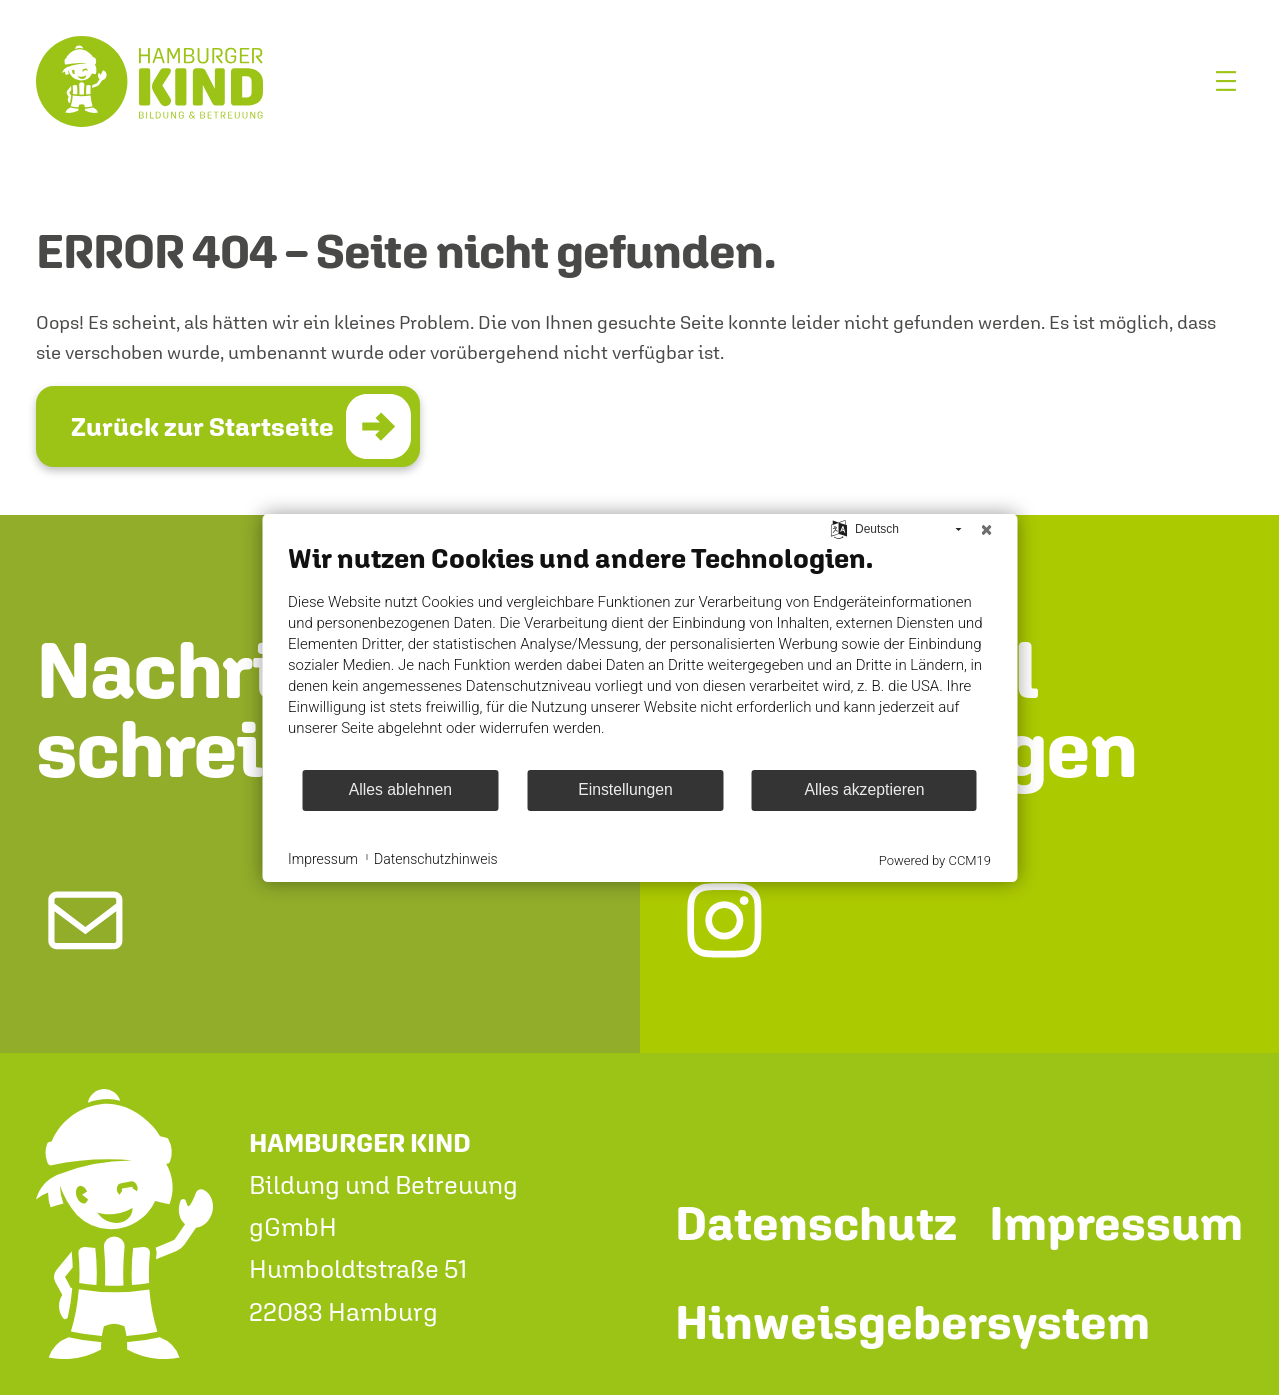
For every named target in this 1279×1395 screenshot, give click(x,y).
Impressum (323, 859)
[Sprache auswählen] (839, 528)
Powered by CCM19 (935, 860)
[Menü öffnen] (1226, 81)
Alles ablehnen (400, 789)
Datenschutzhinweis (436, 859)
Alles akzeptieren (864, 789)
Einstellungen (625, 789)
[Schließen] (986, 530)
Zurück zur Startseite (202, 426)
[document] (639, 655)
